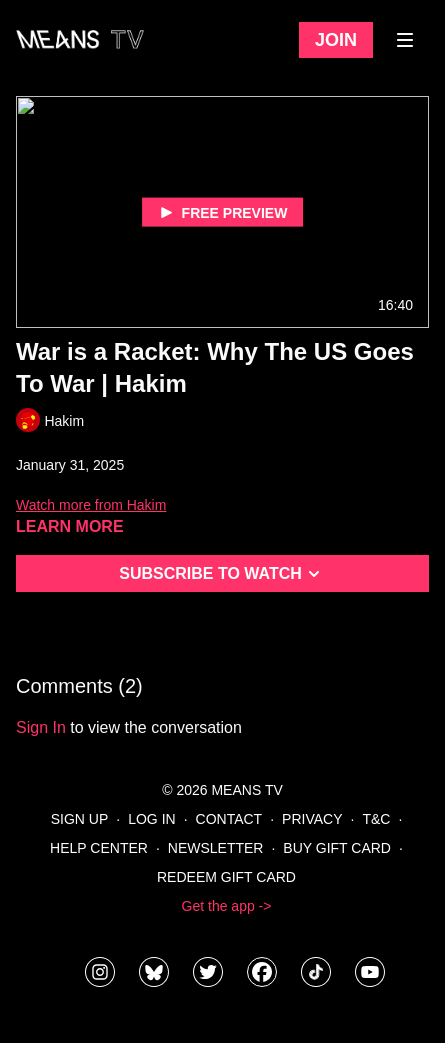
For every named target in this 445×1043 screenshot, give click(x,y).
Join (336, 40)
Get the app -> (227, 906)
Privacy (312, 819)
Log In (151, 819)
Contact (229, 819)
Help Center (99, 848)
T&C (376, 819)
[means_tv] (100, 972)
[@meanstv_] (316, 972)
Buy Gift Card (337, 848)
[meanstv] (262, 972)
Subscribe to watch (222, 574)
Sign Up (80, 819)
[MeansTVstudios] (154, 972)
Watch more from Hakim (91, 505)
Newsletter (216, 848)
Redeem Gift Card (226, 877)
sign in (41, 727)
